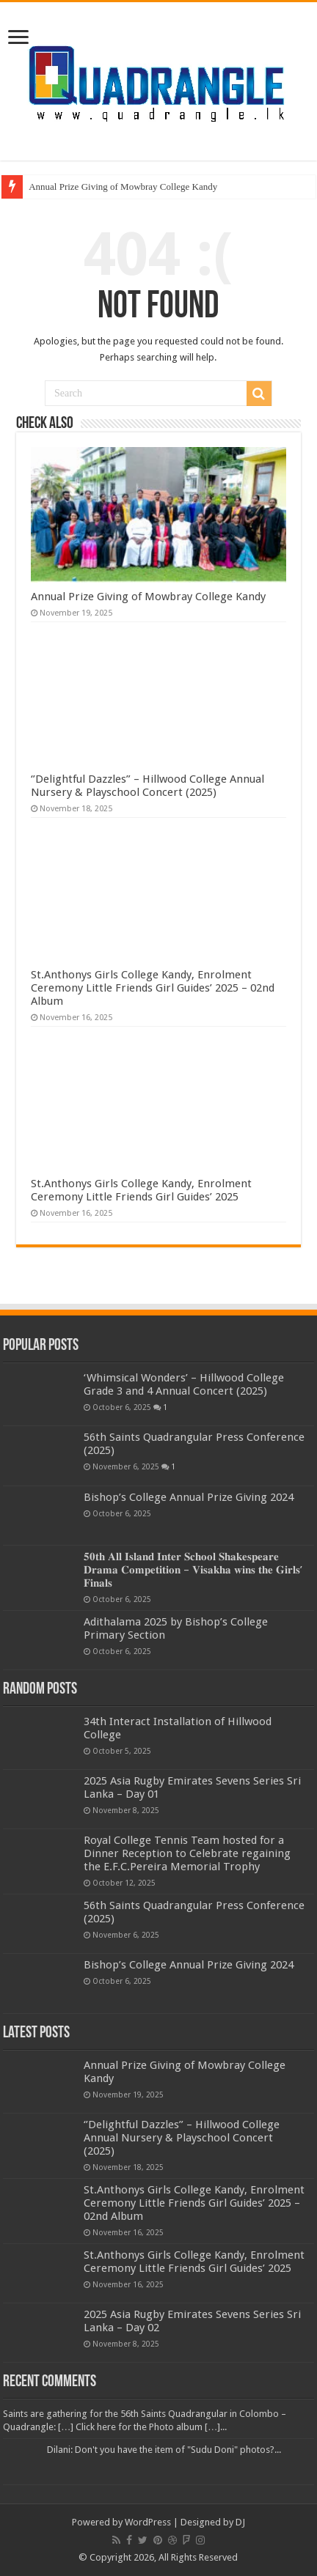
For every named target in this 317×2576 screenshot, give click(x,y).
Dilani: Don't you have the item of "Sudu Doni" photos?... (164, 2449)
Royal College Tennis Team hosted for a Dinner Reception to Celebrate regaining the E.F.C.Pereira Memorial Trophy (187, 1853)
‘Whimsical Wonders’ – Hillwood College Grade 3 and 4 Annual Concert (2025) (184, 1384)
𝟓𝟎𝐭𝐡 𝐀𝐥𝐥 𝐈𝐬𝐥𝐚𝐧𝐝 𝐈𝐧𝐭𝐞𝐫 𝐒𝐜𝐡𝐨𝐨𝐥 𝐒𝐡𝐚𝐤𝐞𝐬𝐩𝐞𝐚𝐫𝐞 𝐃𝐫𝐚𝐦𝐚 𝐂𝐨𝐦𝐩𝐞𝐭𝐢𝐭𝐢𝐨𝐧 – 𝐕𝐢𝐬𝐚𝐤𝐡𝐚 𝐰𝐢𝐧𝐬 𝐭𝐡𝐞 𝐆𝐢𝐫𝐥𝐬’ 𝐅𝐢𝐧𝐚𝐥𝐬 (193, 1570)
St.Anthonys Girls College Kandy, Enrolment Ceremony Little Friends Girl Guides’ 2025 (141, 1190)
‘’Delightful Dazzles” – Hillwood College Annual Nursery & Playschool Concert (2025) (147, 785)
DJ (240, 2522)
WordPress (148, 2522)
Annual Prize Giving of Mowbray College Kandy (123, 186)
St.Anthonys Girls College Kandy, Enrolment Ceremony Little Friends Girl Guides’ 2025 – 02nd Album (152, 988)
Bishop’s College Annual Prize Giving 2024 (189, 1497)
